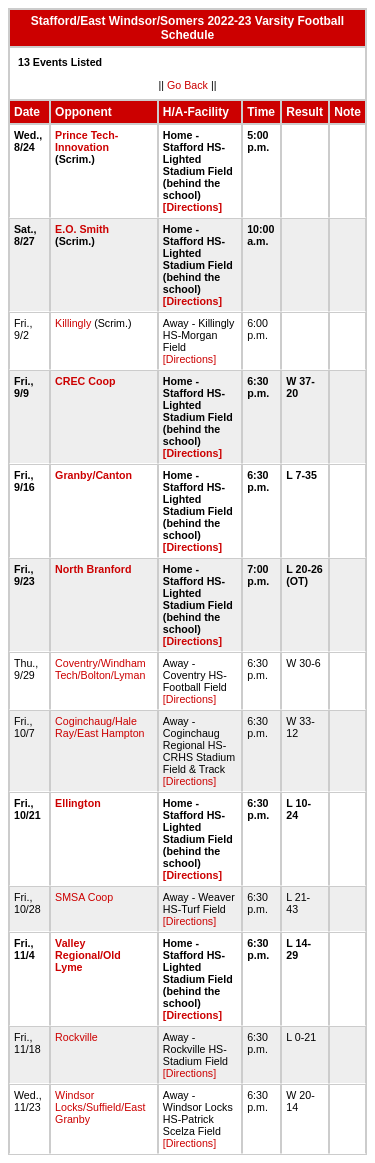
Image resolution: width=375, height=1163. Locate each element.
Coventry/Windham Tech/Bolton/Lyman (100, 669)
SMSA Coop (84, 897)
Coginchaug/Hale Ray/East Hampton (99, 727)
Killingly (73, 323)
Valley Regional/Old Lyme (88, 955)
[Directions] (192, 207)
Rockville (76, 1037)
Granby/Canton (93, 475)
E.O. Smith (82, 229)
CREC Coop (85, 381)
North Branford (93, 569)
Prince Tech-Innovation (86, 141)
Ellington (78, 803)
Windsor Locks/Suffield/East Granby (100, 1107)
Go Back (187, 85)
